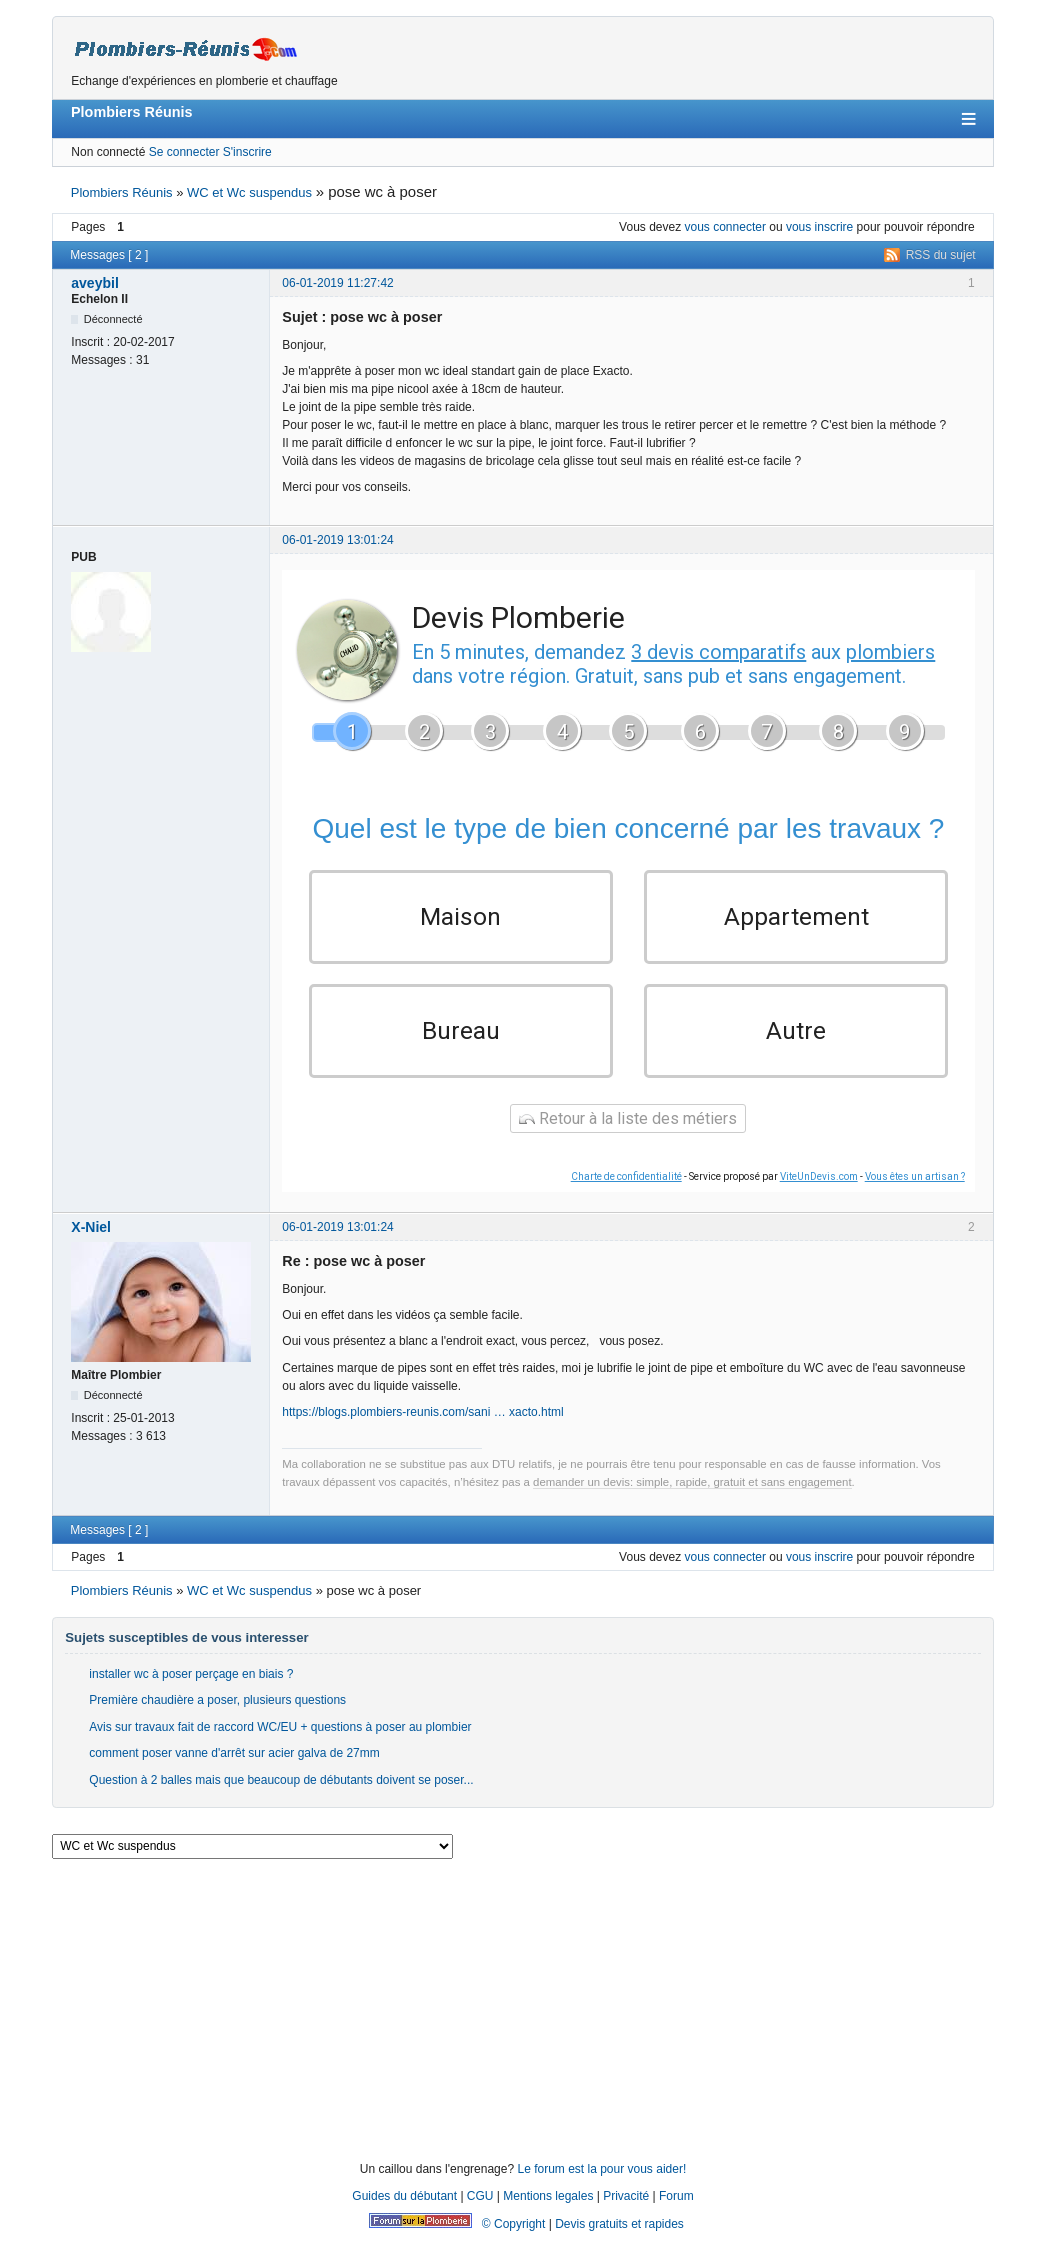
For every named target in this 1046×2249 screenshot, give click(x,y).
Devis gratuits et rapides (619, 2236)
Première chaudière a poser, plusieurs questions (217, 1713)
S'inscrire (247, 152)
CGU (480, 2208)
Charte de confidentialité (626, 1188)
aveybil (94, 283)
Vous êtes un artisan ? (915, 1188)
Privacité (626, 2208)
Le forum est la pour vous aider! (601, 2182)
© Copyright (514, 2236)
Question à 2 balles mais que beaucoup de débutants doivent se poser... (281, 1792)
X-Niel (91, 1239)
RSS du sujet (941, 255)
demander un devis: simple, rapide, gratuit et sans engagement (692, 1494)
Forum (676, 2208)
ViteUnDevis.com (819, 1188)
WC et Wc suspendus (249, 192)
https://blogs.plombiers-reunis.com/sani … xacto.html (422, 1424)
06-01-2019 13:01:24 (337, 540)
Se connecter (184, 152)
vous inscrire (819, 227)
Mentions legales (548, 2208)
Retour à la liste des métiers (628, 1130)
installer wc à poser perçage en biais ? (191, 1686)
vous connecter (725, 227)
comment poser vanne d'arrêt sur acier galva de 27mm (234, 1765)
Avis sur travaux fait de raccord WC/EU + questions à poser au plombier (280, 1739)
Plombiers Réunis (132, 112)
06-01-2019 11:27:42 (337, 283)
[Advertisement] (522, 2018)
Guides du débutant (404, 2208)
